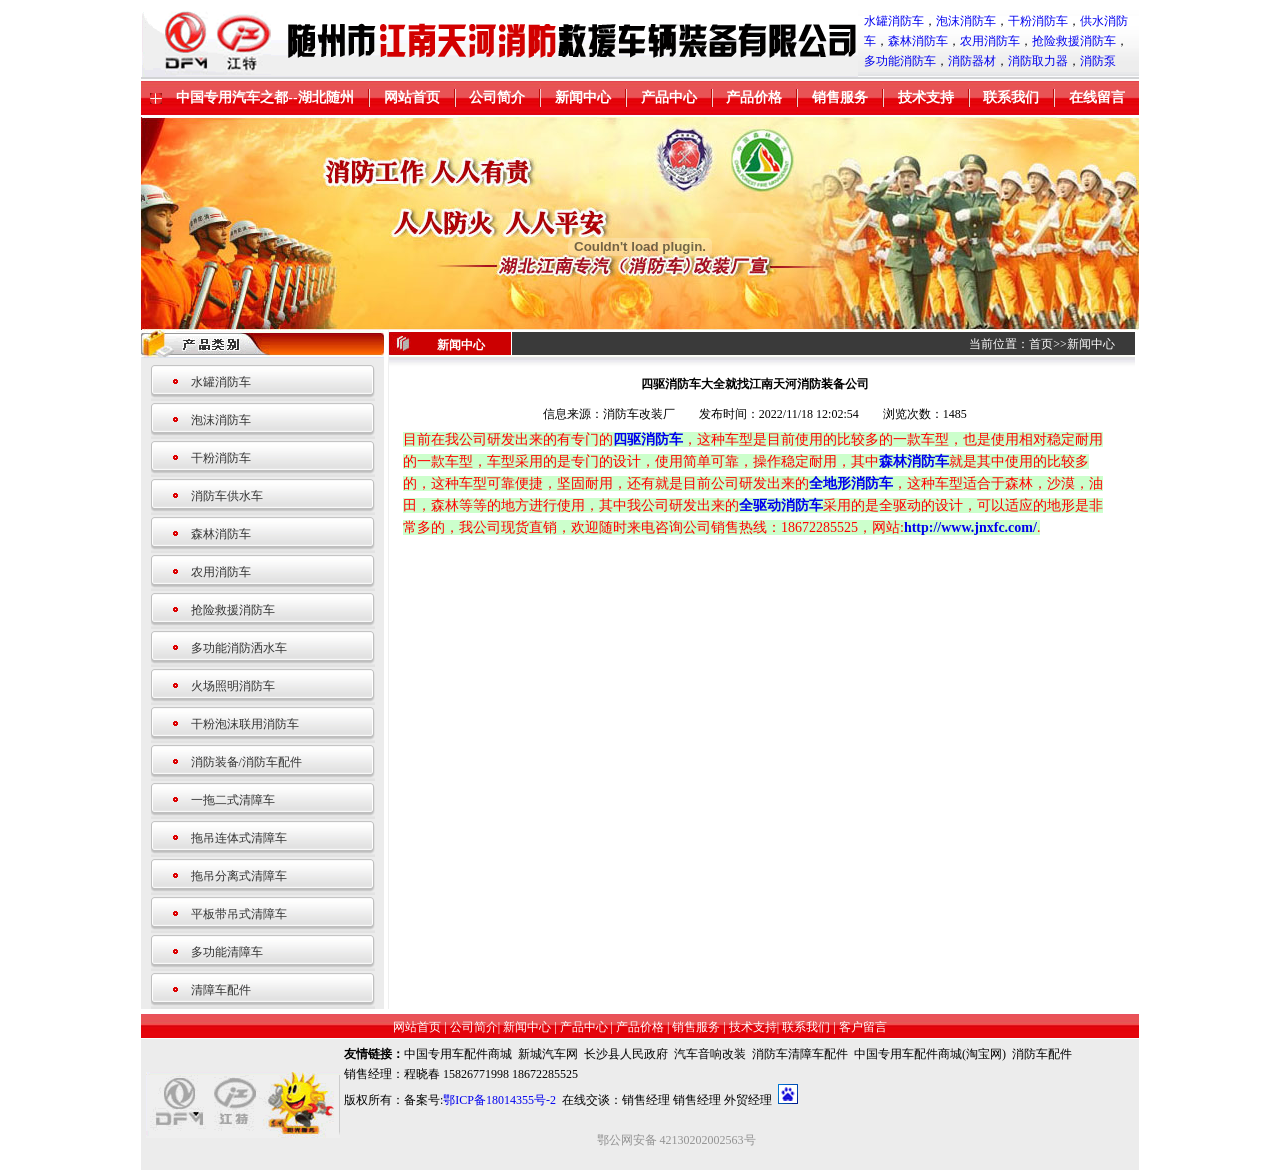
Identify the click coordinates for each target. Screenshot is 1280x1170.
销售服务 (840, 97)
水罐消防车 (894, 21)
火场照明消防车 (233, 686)
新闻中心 (583, 97)
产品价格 (754, 97)
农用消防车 (990, 41)
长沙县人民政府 (626, 1054)
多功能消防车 (900, 61)
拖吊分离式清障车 (239, 876)
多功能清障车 (227, 952)
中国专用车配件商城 (458, 1054)
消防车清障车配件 (800, 1054)
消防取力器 (1038, 61)
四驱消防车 (648, 439)
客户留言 (863, 1027)
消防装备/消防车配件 (246, 762)
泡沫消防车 (966, 21)
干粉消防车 (1038, 21)
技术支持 (926, 97)
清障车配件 (221, 990)
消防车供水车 (227, 496)
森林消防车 (918, 41)
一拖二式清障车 (233, 800)
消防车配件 (1042, 1054)
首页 (1041, 344)
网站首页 (412, 97)
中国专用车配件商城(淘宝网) (930, 1054)
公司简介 (497, 97)
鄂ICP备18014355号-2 (499, 1100)
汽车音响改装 (710, 1054)
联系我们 (1011, 97)
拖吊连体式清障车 (239, 838)
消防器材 (972, 61)
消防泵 (1098, 61)
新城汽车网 (548, 1054)
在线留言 (1097, 97)
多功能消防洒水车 (239, 648)
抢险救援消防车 (1074, 41)
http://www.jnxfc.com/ (970, 527)
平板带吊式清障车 (239, 914)
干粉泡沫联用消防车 (245, 724)
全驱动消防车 (781, 505)
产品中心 (669, 97)
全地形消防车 (851, 483)
